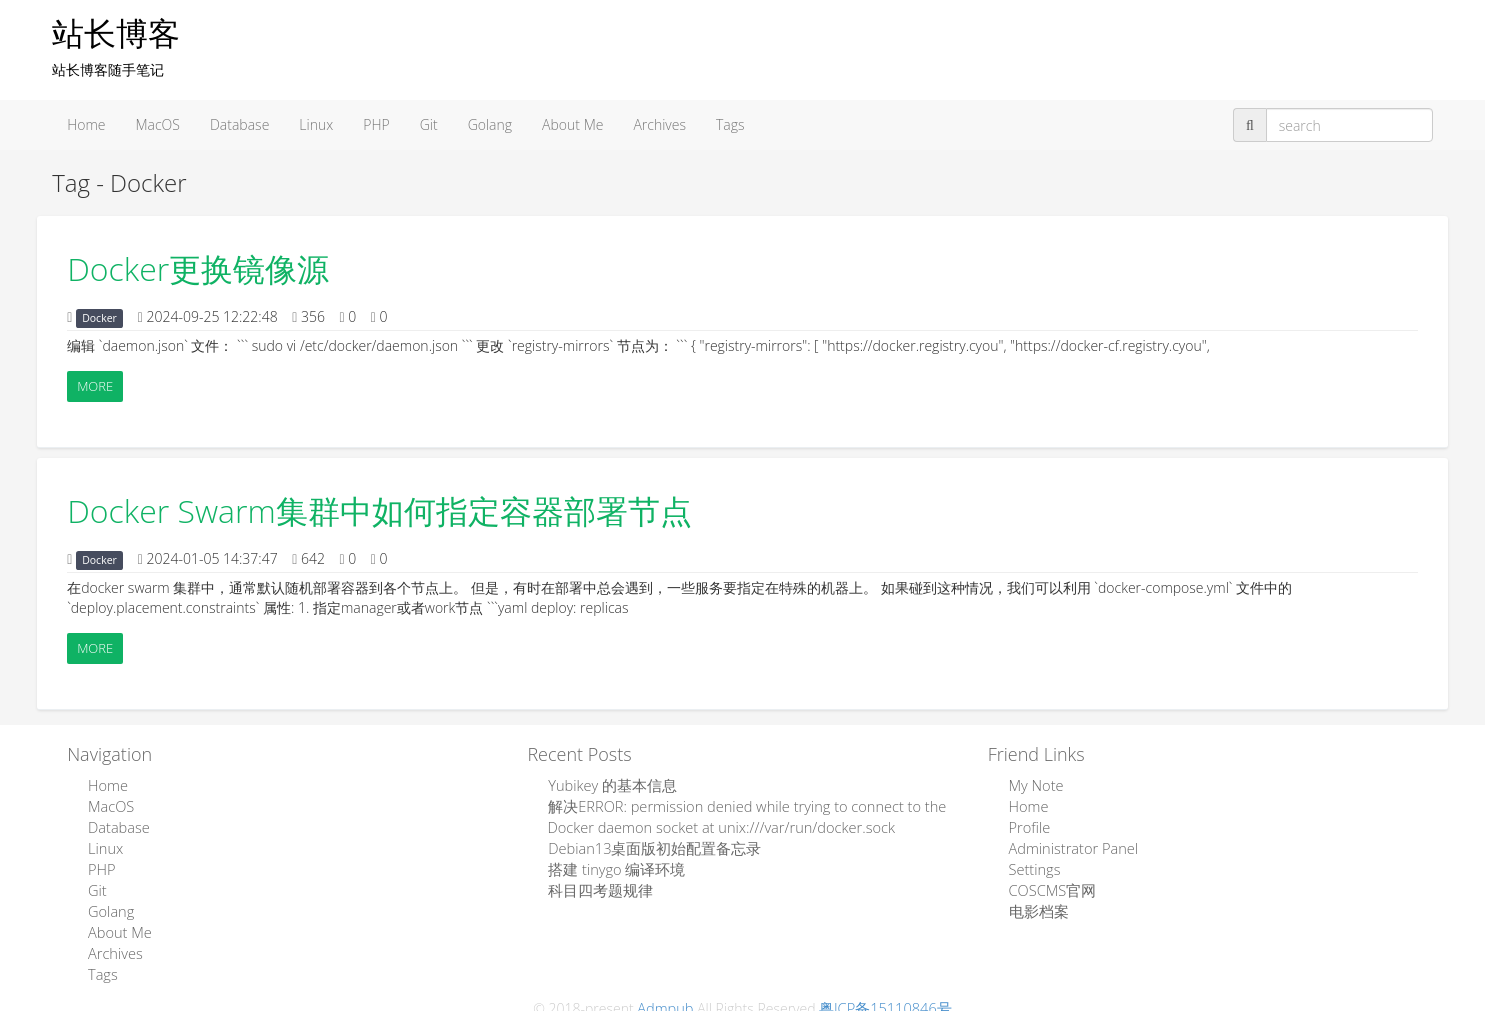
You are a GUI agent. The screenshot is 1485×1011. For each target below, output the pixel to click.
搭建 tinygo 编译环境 (611, 864)
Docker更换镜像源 (198, 268)
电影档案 (1036, 904)
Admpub (669, 997)
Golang (490, 124)
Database (239, 124)
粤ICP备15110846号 (884, 997)
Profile (1028, 824)
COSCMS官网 (1049, 884)
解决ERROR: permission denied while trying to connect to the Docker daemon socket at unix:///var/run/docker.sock (737, 814)
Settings (1033, 864)
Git (429, 124)
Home (86, 124)
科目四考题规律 (596, 884)
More (95, 386)
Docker (99, 318)
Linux (316, 124)
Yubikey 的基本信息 (608, 784)
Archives (659, 124)
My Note (1034, 784)
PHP (376, 124)
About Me (572, 124)
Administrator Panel (1070, 844)
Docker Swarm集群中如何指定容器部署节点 (379, 510)
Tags (730, 124)
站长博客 (116, 32)
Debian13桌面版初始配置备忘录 (647, 844)
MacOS (157, 124)
